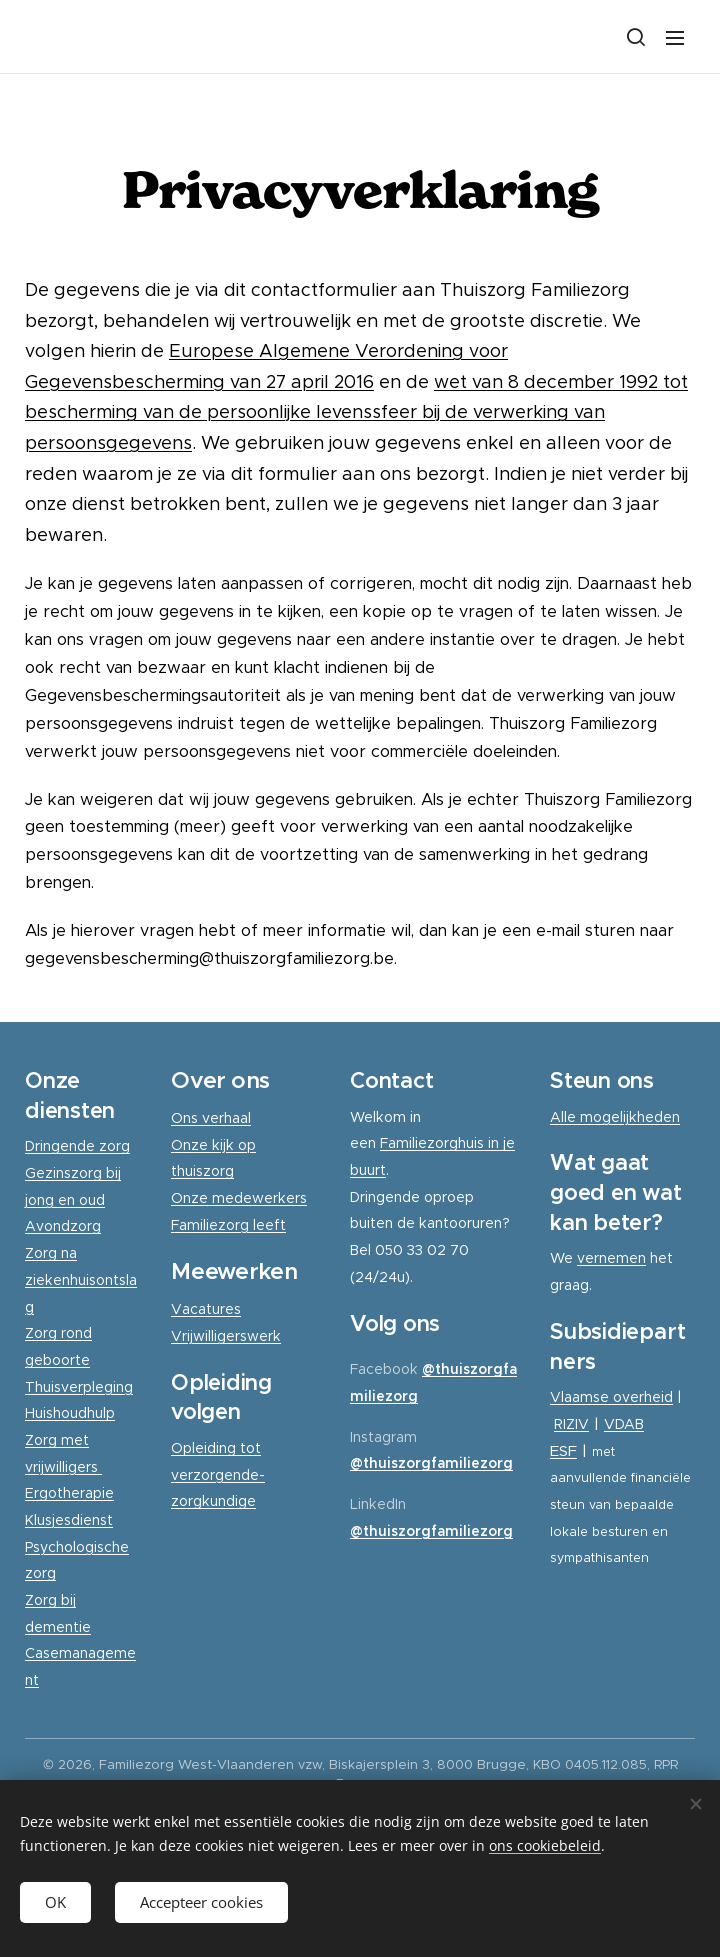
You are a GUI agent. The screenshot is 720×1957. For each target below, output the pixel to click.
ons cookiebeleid (545, 1845)
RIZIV (571, 1424)
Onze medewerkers (239, 1198)
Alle (565, 1117)
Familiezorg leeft (228, 1225)
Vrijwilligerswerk (226, 1336)
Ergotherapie (69, 1493)
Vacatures (206, 1309)
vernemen (611, 1258)
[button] (635, 37)
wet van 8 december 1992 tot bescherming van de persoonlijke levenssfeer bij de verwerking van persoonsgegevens (356, 412)
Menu (675, 38)
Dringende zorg (77, 1146)
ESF (563, 1449)
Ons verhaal (211, 1118)
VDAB (624, 1424)
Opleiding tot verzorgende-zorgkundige (218, 1474)
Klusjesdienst (69, 1520)
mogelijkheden (630, 1117)
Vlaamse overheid (611, 1397)
